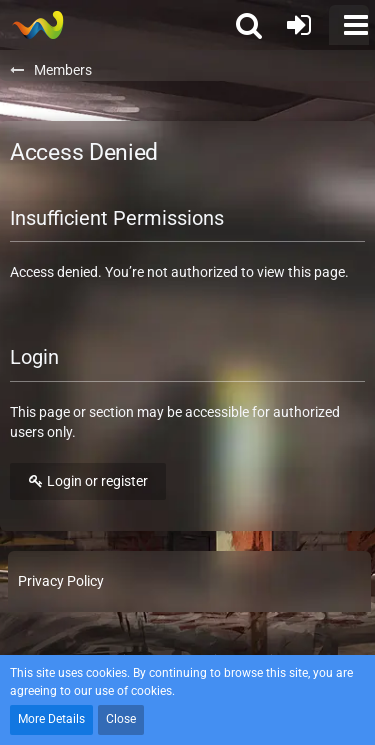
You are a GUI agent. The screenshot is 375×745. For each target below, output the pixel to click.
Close (121, 719)
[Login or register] (299, 25)
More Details (51, 719)
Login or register (88, 481)
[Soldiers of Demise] (37, 25)
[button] (349, 25)
